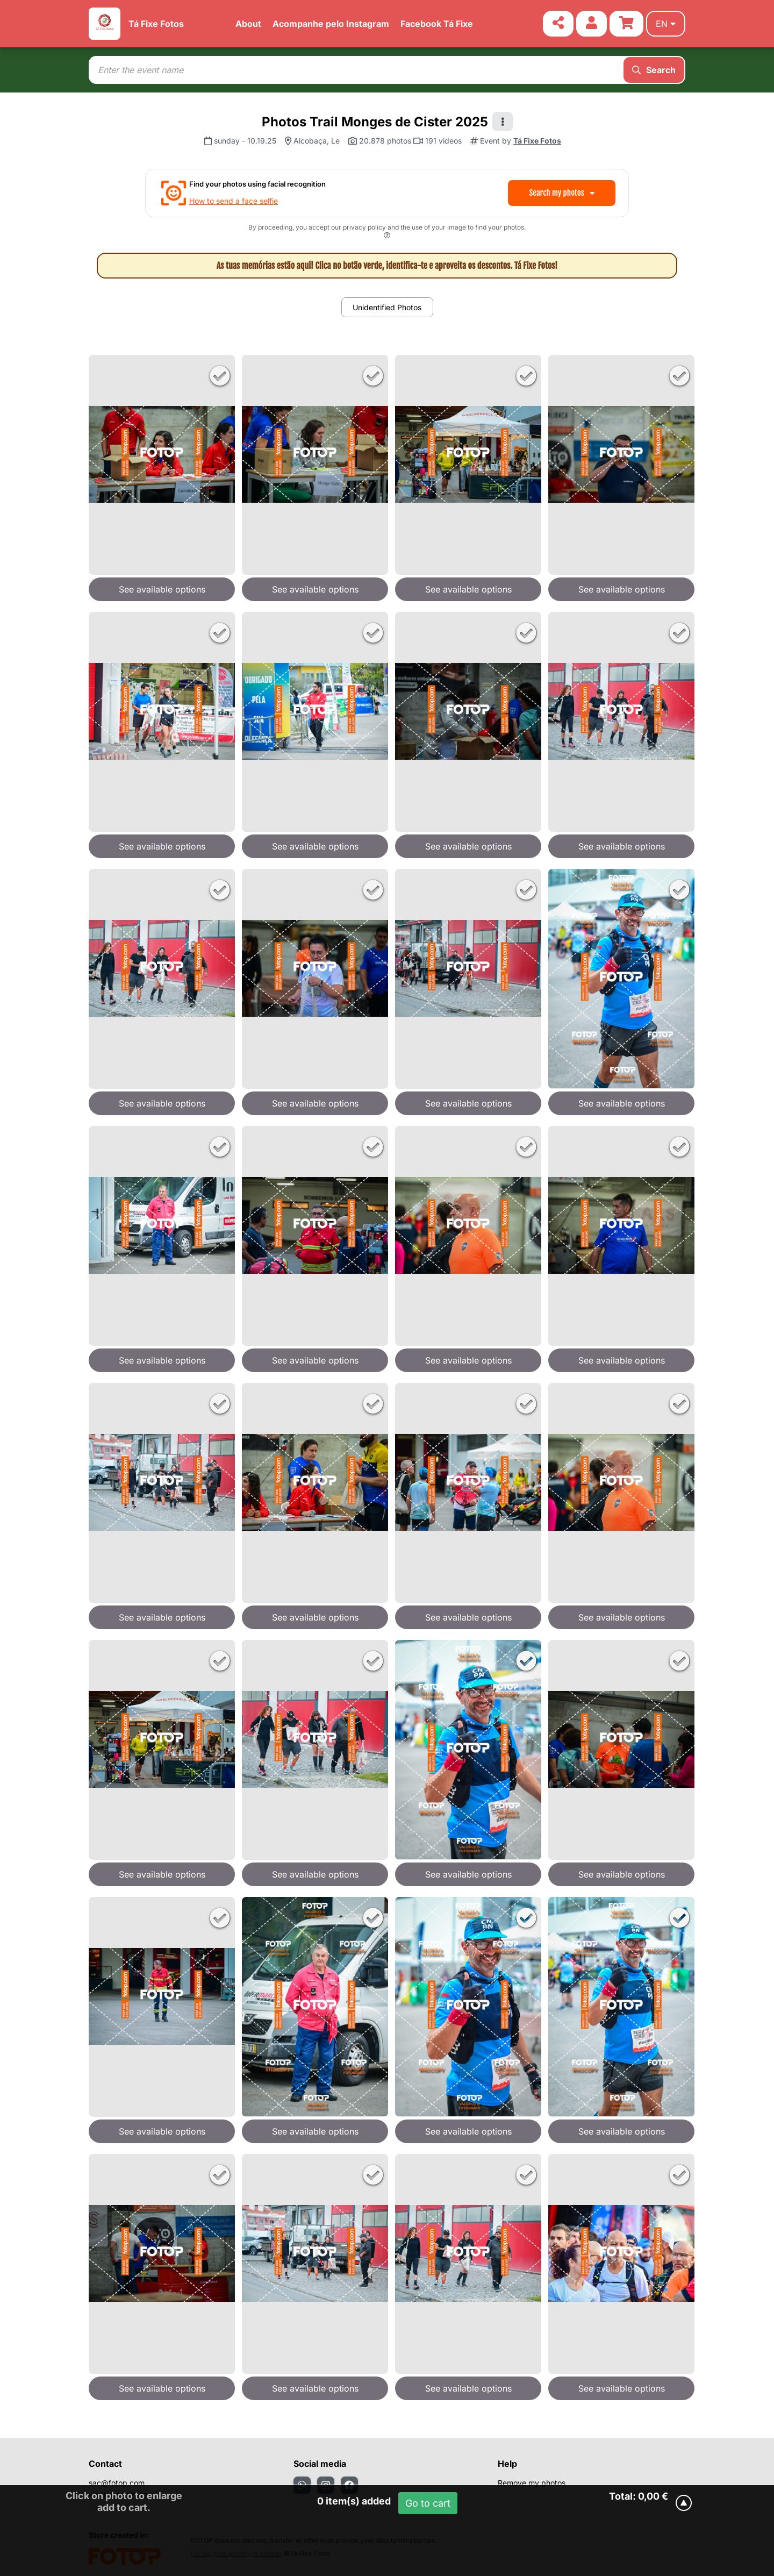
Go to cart (427, 2503)
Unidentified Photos (387, 307)
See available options (162, 589)
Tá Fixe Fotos (156, 23)
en (666, 23)
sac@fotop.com (117, 2482)
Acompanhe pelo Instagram (331, 23)
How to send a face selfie (233, 200)
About (248, 23)
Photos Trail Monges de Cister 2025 (375, 122)
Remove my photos (531, 2482)
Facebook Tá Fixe (436, 23)
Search (654, 70)
